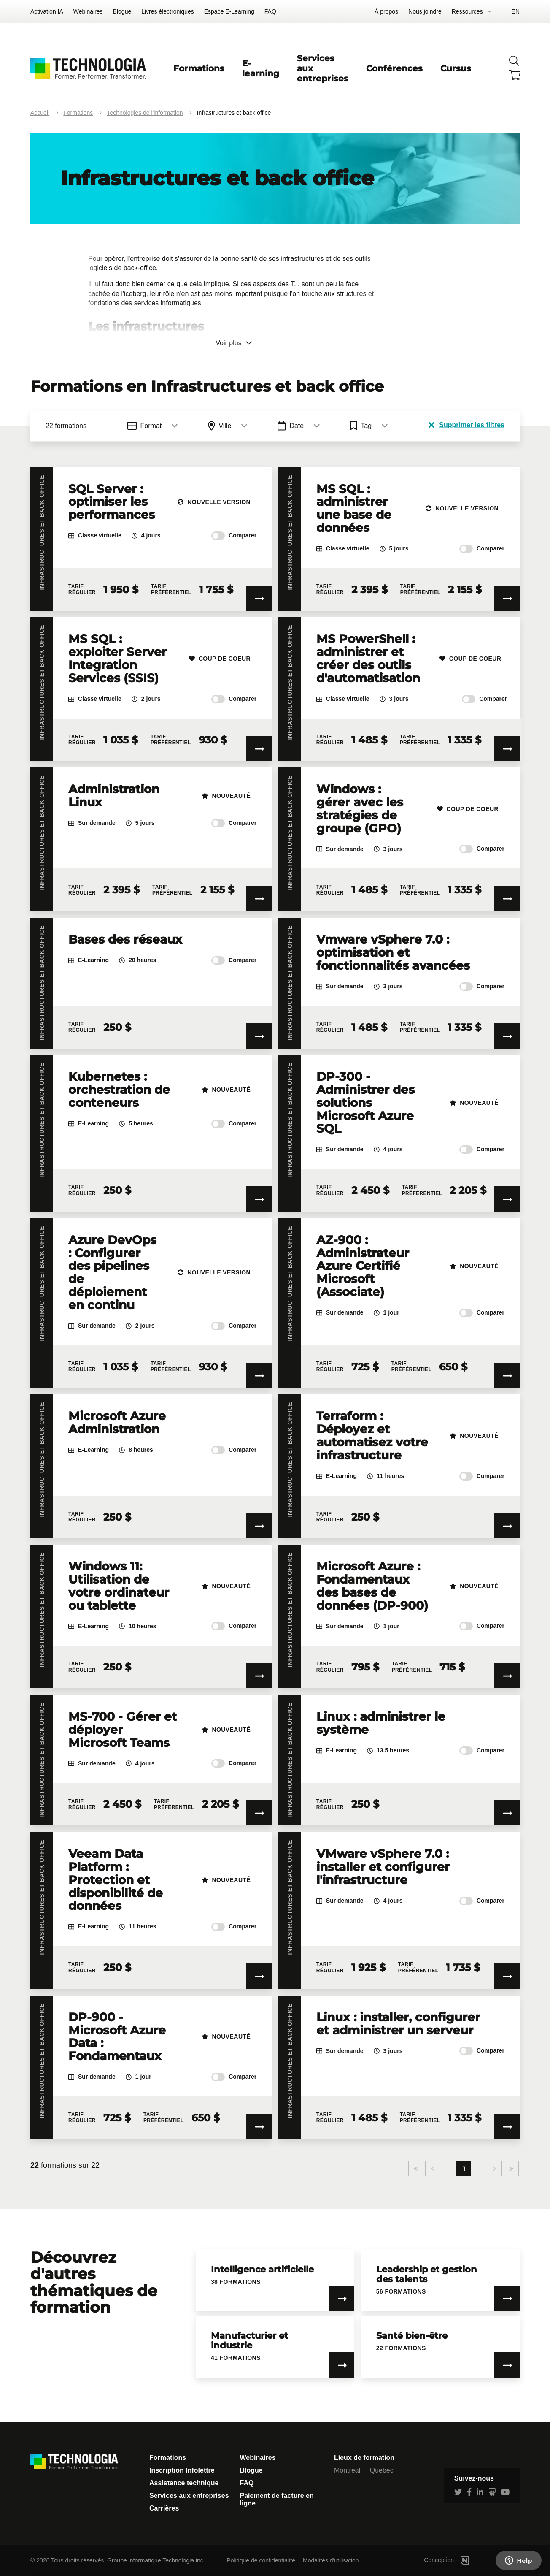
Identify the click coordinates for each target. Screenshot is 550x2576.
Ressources (467, 11)
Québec (382, 2470)
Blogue (122, 11)
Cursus (455, 68)
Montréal (347, 2470)
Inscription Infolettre (182, 2470)
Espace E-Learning (229, 11)
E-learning (260, 68)
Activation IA (46, 11)
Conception (459, 2560)
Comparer (233, 535)
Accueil (39, 112)
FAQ (270, 11)
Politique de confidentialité (260, 2560)
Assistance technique (184, 2483)
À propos (386, 11)
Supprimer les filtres (466, 425)
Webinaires (88, 11)
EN (516, 11)
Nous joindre (425, 11)
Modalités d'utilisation (331, 2560)
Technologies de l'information (145, 112)
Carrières (164, 2508)
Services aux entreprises (189, 2495)
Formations (198, 68)
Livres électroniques (167, 11)
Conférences (394, 68)
